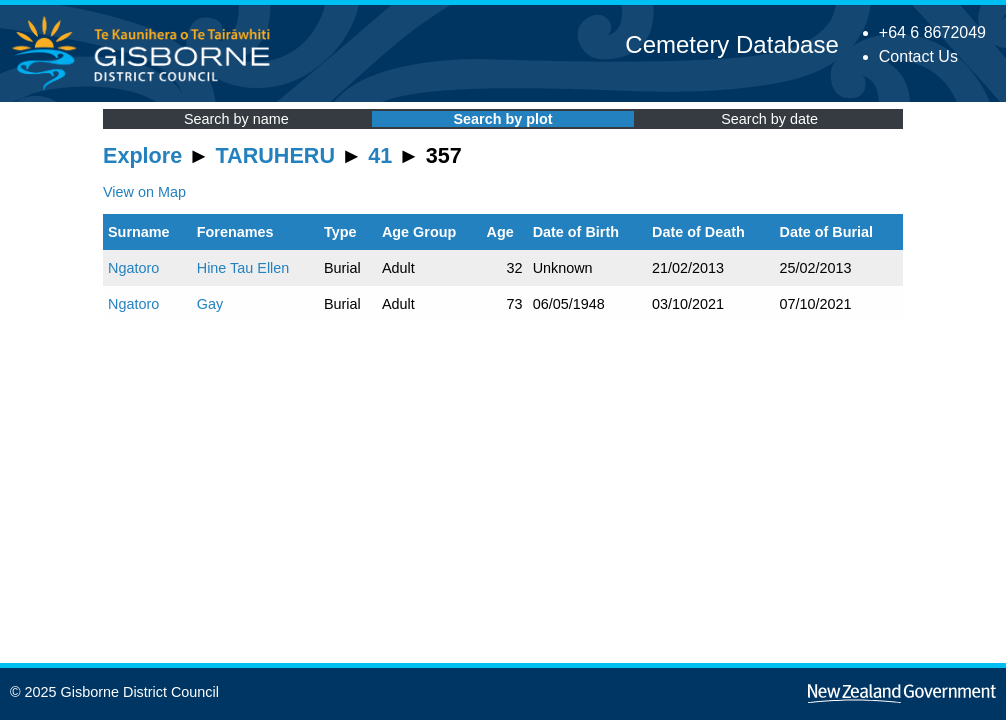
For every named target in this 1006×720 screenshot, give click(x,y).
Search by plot (502, 119)
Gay (210, 304)
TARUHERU (275, 155)
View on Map (144, 192)
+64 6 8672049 (932, 32)
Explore (142, 155)
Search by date (769, 119)
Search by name (236, 119)
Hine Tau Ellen (243, 268)
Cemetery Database (731, 44)
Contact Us (918, 56)
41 (380, 155)
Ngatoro (133, 268)
